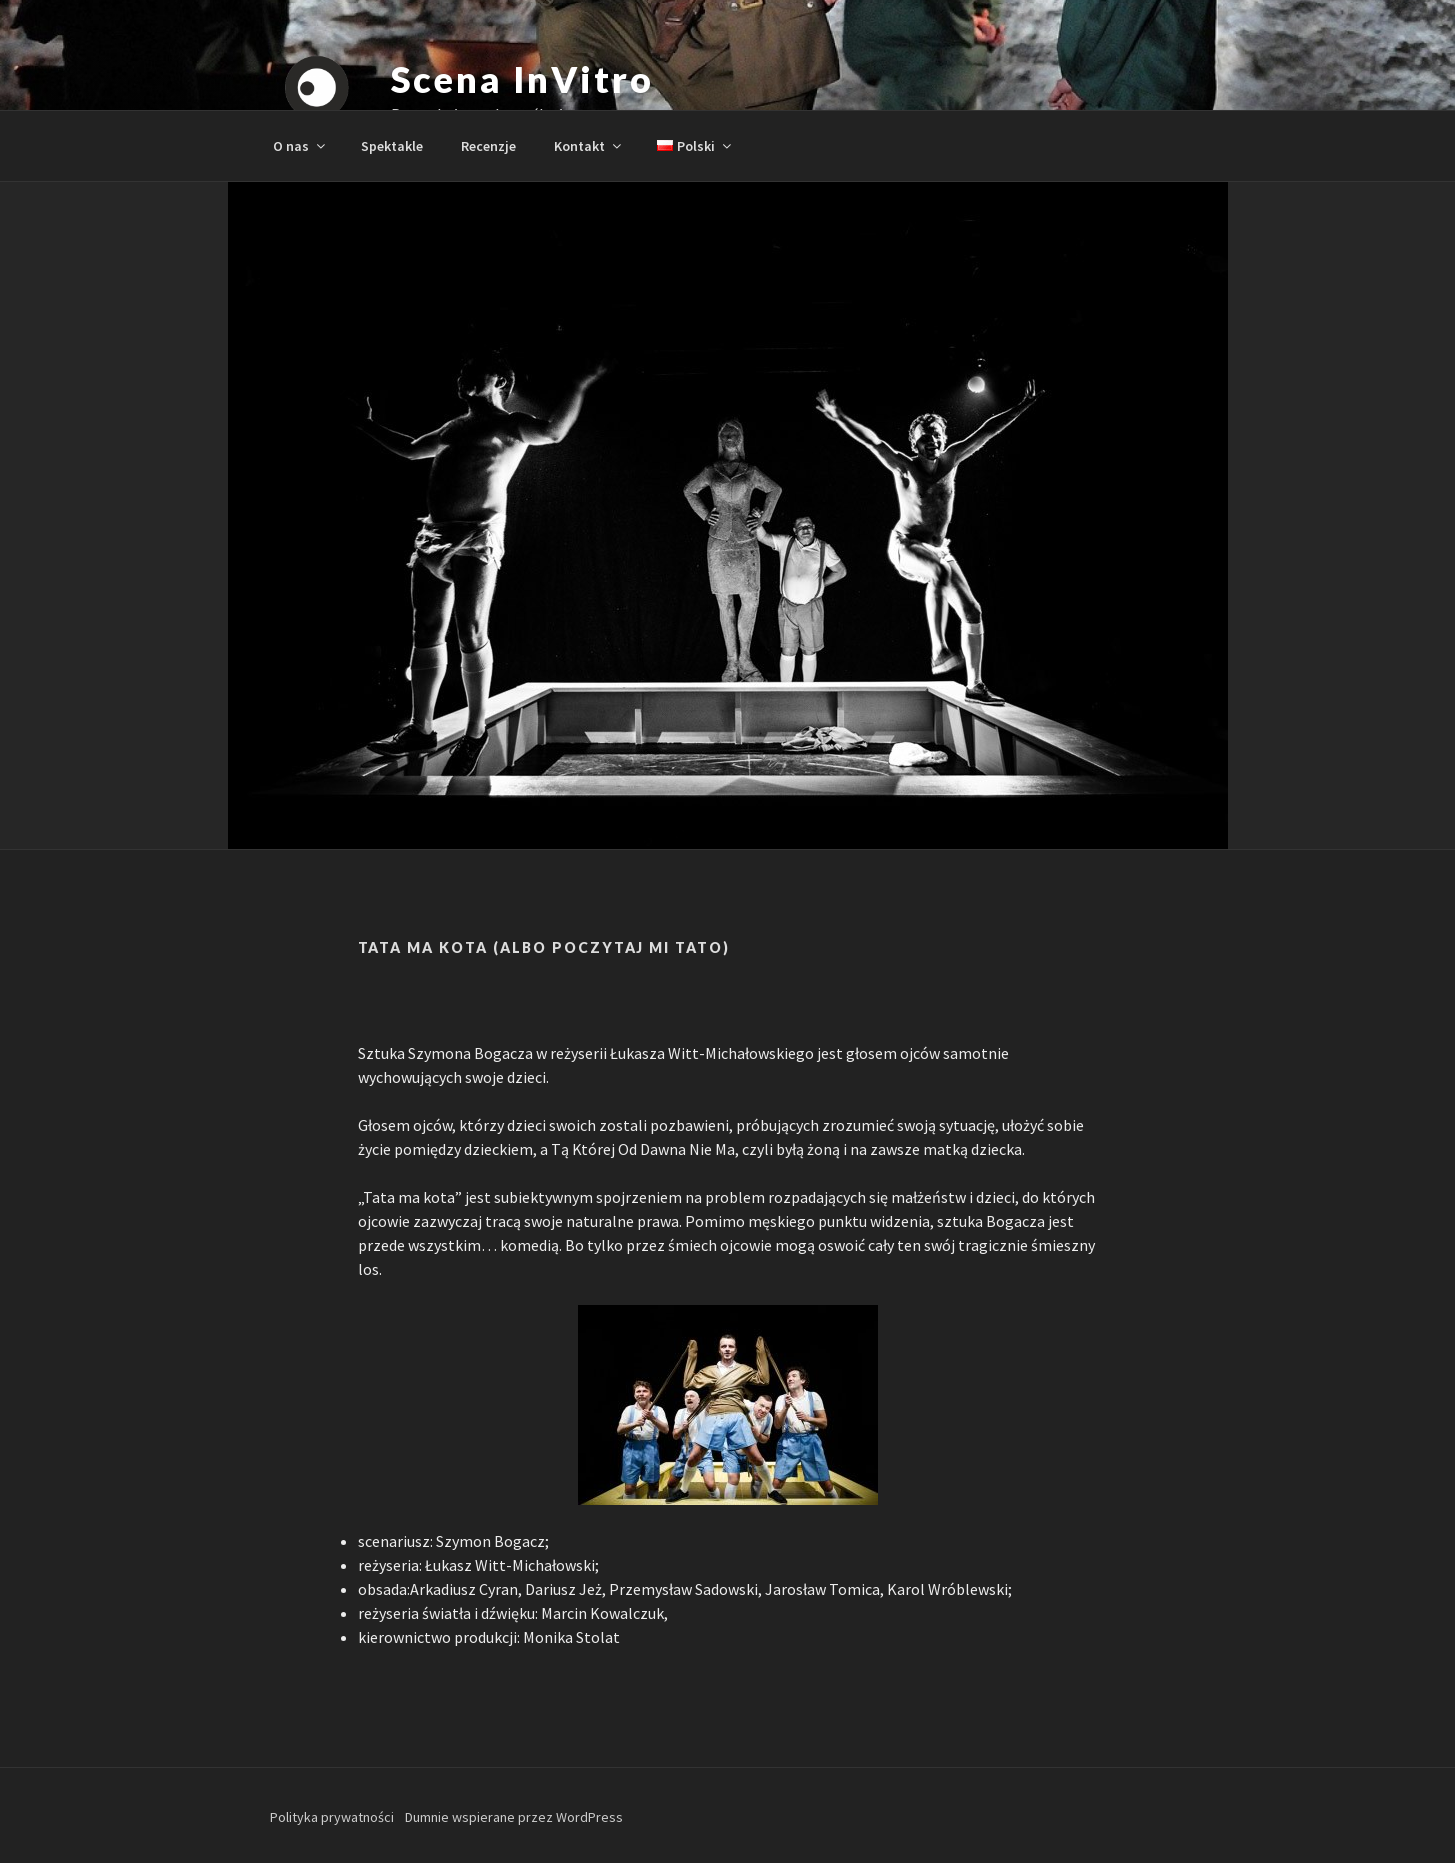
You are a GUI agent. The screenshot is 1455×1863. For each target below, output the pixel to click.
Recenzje (488, 146)
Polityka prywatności (332, 1817)
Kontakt (589, 146)
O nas (300, 146)
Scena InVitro (522, 79)
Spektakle (392, 146)
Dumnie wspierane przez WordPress (514, 1817)
